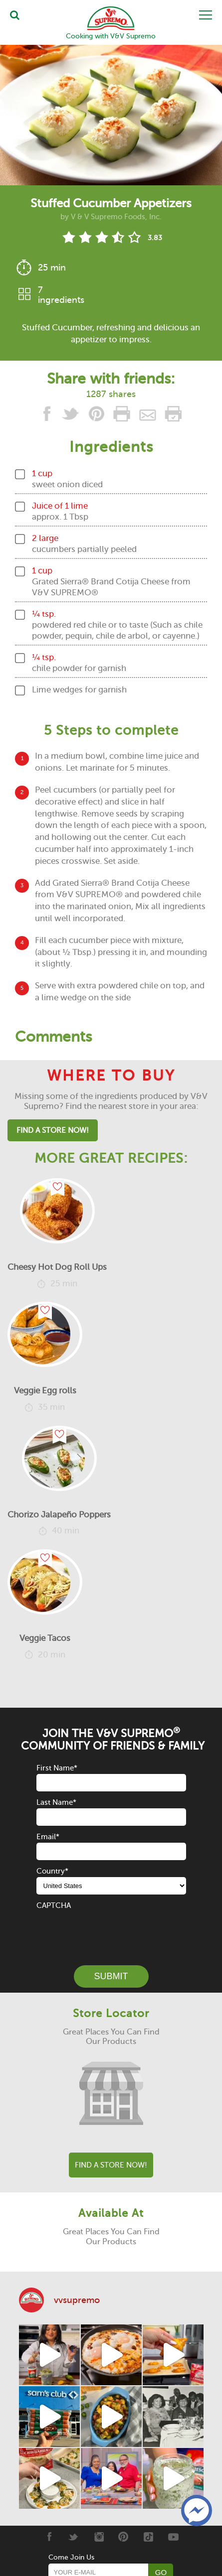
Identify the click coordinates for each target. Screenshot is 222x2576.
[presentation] (112, 1930)
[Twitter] (73, 2537)
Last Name (56, 1802)
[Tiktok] (148, 2537)
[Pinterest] (123, 2537)
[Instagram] (98, 2537)
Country (52, 1871)
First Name (56, 1768)
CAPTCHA (53, 1905)
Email (47, 1837)
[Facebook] (48, 2537)
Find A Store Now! (52, 1130)
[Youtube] (173, 2537)
